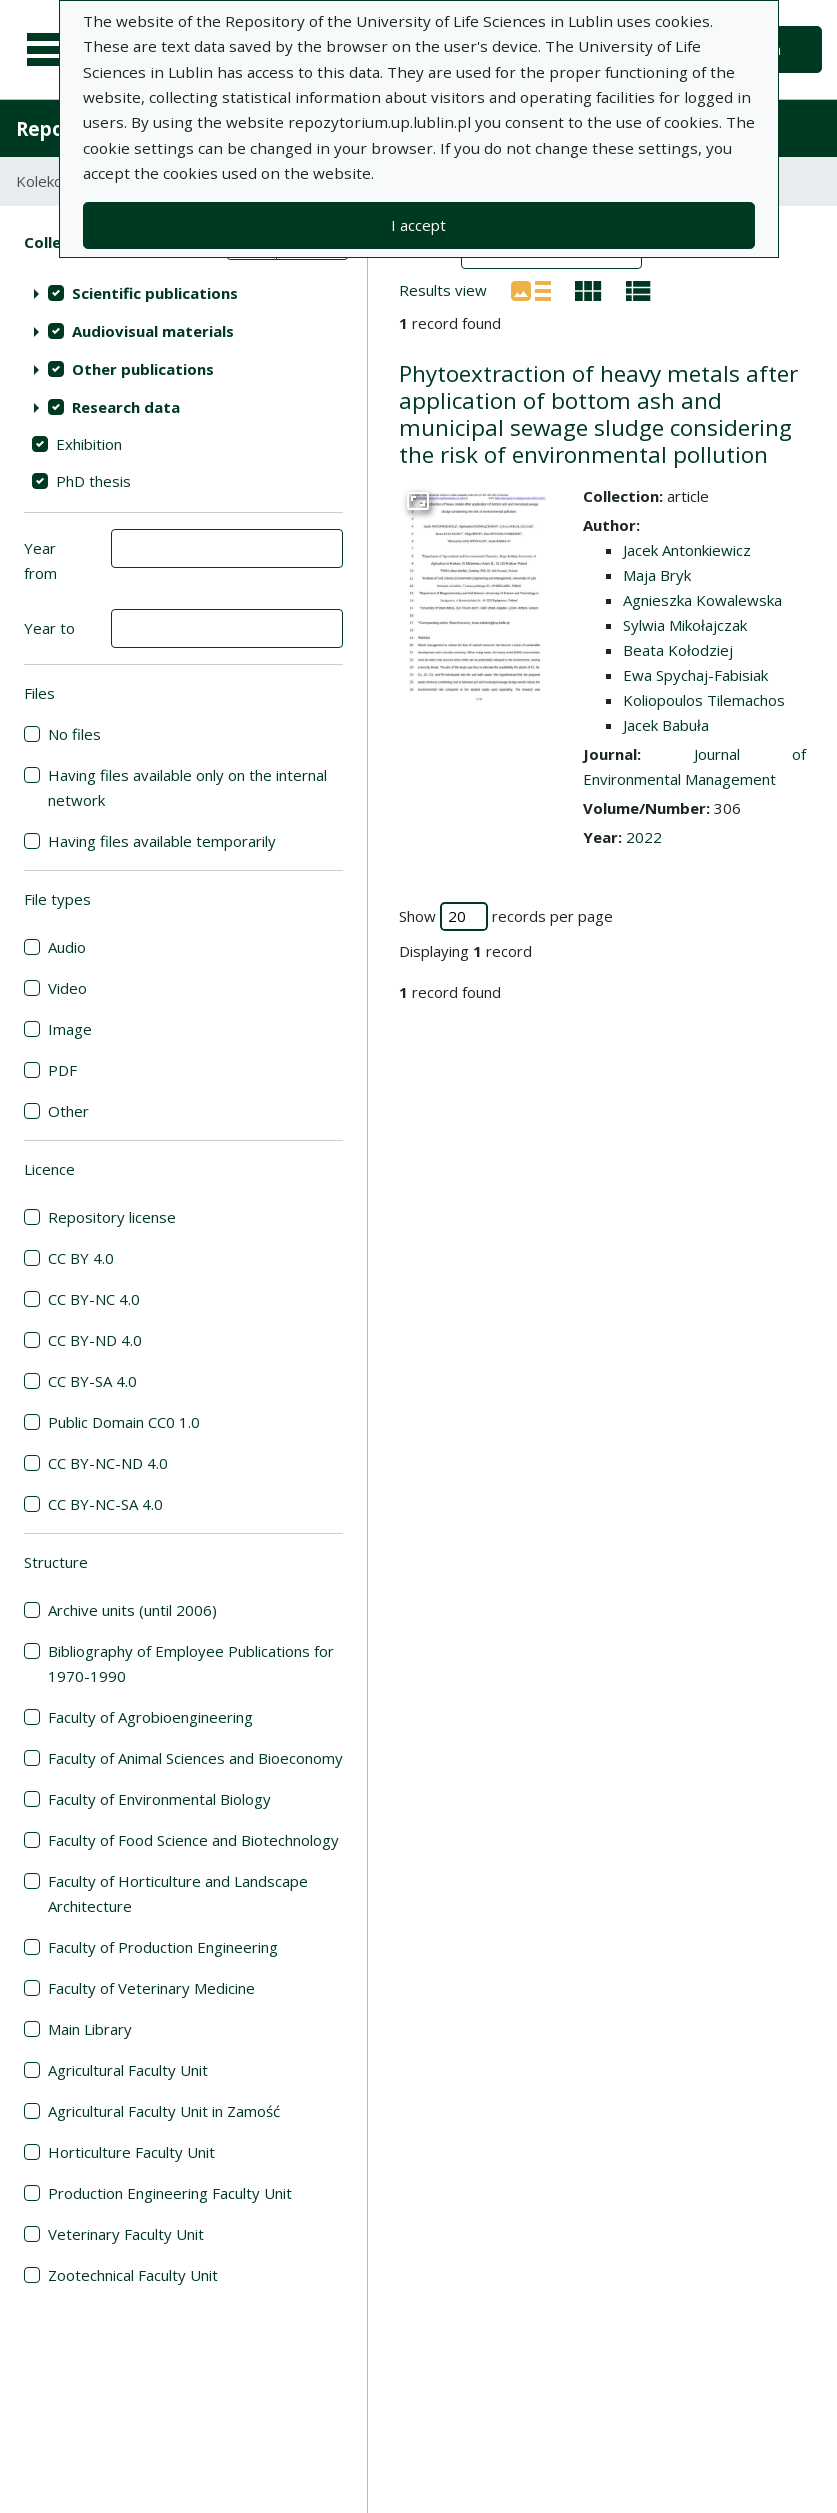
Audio (67, 947)
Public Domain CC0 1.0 (124, 1422)
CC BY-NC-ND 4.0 (108, 1463)
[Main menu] (52, 50)
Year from (40, 560)
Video (67, 988)
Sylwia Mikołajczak (685, 625)
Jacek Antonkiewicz (687, 550)
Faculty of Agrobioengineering (150, 1717)
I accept (418, 225)
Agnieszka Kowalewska (702, 600)
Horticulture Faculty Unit (131, 2152)
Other (68, 1111)
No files (74, 734)
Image (70, 1029)
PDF (62, 1070)
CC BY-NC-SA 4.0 (105, 1504)
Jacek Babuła (666, 725)
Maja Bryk (657, 575)
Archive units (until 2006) (132, 1610)
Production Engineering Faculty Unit (170, 2193)
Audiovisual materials (153, 331)
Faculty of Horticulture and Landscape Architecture (178, 1893)
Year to (49, 628)
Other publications (143, 369)
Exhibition (89, 444)
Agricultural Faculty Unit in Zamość (164, 2111)
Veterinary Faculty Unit (126, 2234)
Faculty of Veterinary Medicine (151, 1988)
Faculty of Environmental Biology (159, 1799)
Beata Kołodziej (678, 650)
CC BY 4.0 (81, 1258)
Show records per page (506, 916)
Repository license (112, 1217)
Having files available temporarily (162, 841)
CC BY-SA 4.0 (92, 1381)
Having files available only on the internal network (187, 787)
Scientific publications (155, 293)
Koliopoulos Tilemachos (704, 700)
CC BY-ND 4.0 (95, 1340)
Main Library (90, 2029)
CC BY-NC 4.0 (94, 1299)
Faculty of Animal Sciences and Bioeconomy (195, 1758)
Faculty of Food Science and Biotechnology (193, 1840)
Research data (126, 407)
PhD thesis (93, 481)
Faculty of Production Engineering (163, 1947)
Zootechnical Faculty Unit (133, 2275)
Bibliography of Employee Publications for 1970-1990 (191, 1663)
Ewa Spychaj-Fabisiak (695, 675)
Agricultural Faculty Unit (128, 2070)
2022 (644, 837)
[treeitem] (183, 293)
